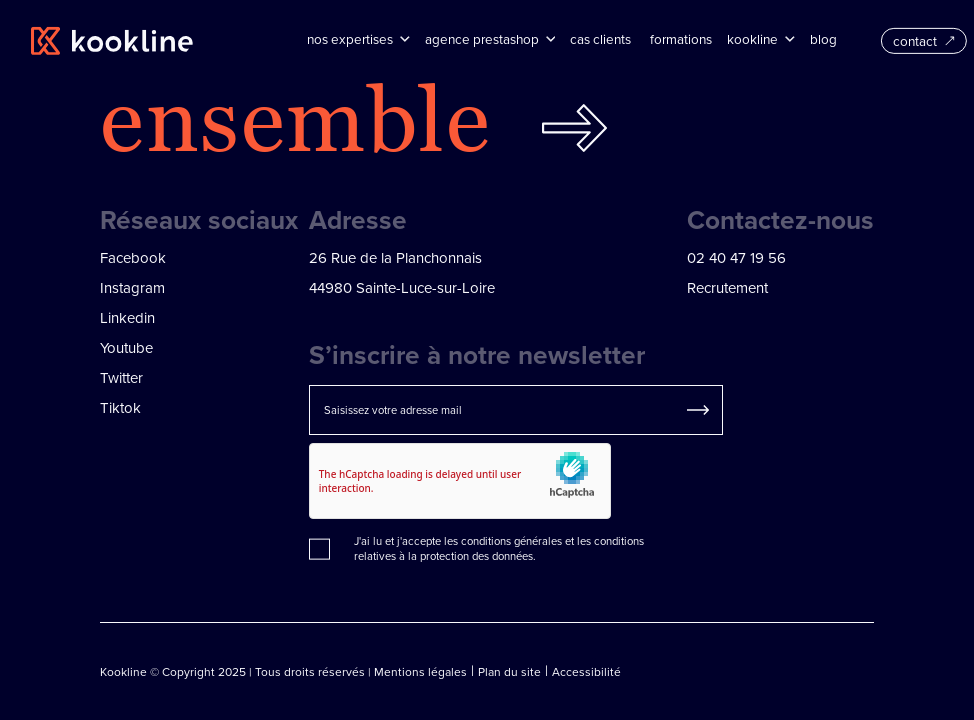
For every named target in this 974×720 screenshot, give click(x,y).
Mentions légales (420, 671)
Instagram (132, 287)
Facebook (133, 257)
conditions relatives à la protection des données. (499, 548)
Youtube (126, 347)
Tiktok (120, 407)
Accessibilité (586, 671)
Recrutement (727, 287)
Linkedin (127, 317)
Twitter (121, 377)
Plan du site (509, 671)
